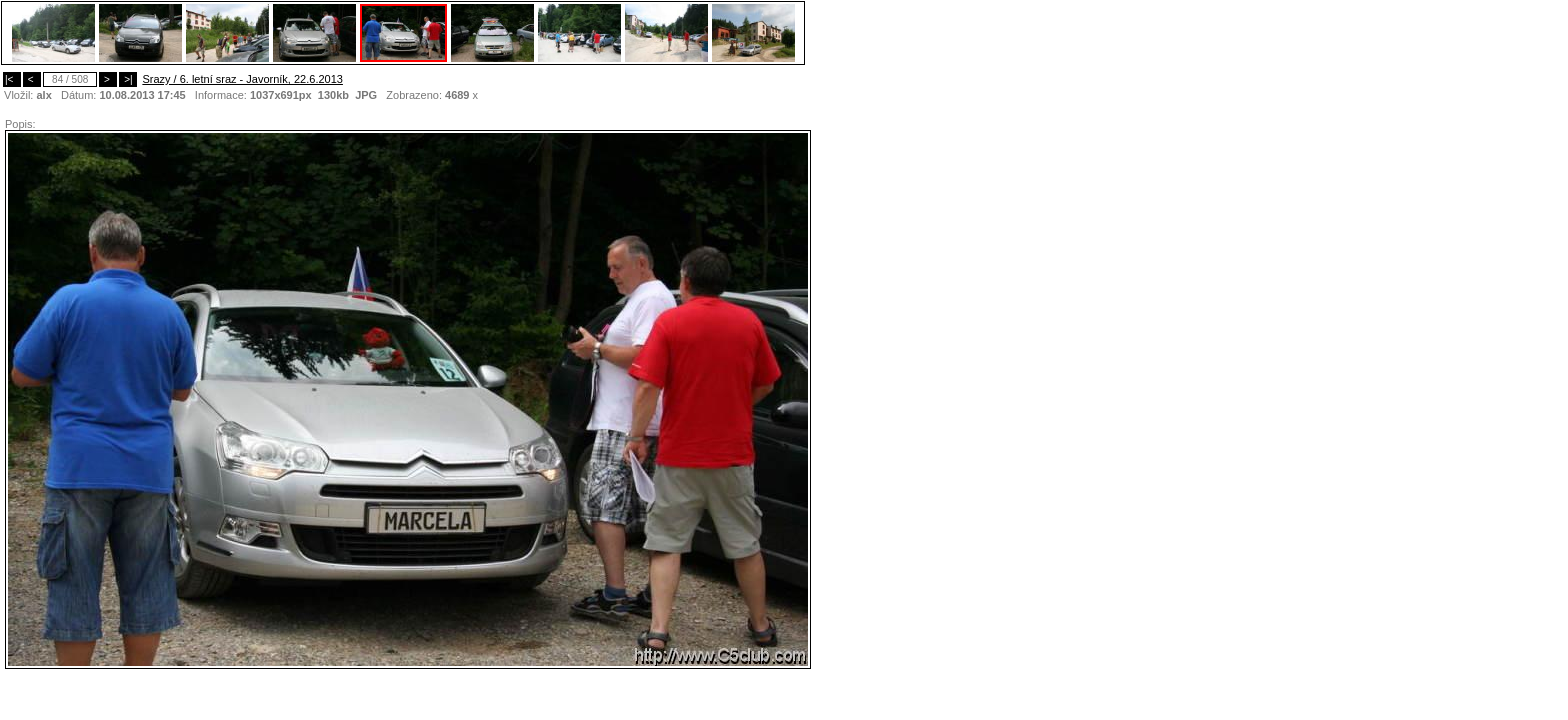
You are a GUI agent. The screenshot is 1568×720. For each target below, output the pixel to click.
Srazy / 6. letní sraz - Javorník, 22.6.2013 (242, 79)
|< (12, 79)
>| (128, 79)
